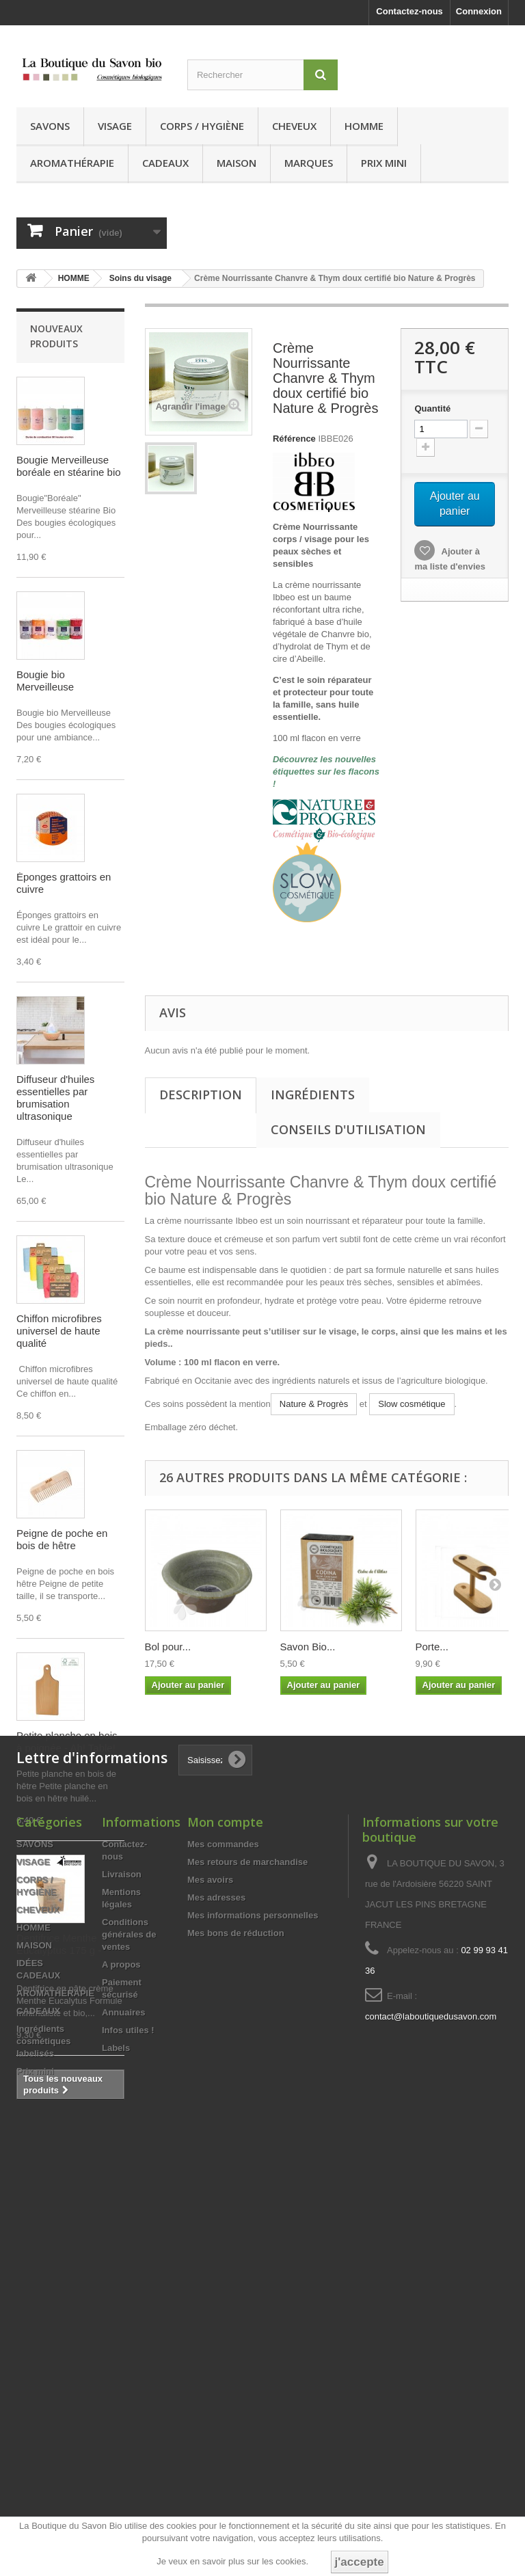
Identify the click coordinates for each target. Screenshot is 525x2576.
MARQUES (308, 163)
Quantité (432, 408)
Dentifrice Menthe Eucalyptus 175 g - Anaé (58, 1950)
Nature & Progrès (314, 1404)
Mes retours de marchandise (247, 2280)
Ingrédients (313, 1094)
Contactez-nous (409, 11)
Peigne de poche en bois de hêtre (61, 1539)
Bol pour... (168, 1646)
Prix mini (384, 163)
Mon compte (225, 2240)
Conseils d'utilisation (348, 1129)
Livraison (122, 2292)
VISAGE (115, 126)
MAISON (236, 163)
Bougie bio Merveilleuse (45, 681)
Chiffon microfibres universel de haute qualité (59, 1331)
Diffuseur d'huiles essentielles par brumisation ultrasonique (55, 1097)
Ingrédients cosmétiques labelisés (43, 2459)
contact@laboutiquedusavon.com (430, 2435)
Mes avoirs (210, 2298)
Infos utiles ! (128, 2448)
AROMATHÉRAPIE (72, 163)
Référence (294, 438)
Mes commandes (223, 2262)
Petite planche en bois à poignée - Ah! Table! (67, 1742)
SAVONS (50, 126)
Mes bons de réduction (235, 2351)
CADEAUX (165, 163)
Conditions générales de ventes (129, 2352)
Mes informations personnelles (252, 2334)
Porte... (432, 1646)
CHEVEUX (294, 126)
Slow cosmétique (411, 1404)
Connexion (479, 11)
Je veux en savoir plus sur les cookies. (232, 2561)
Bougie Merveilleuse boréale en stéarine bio (68, 466)
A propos (121, 2383)
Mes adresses (216, 2316)
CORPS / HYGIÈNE (202, 126)
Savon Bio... (308, 1646)
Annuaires (124, 2431)
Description (200, 1094)
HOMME (364, 126)
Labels (116, 2466)
